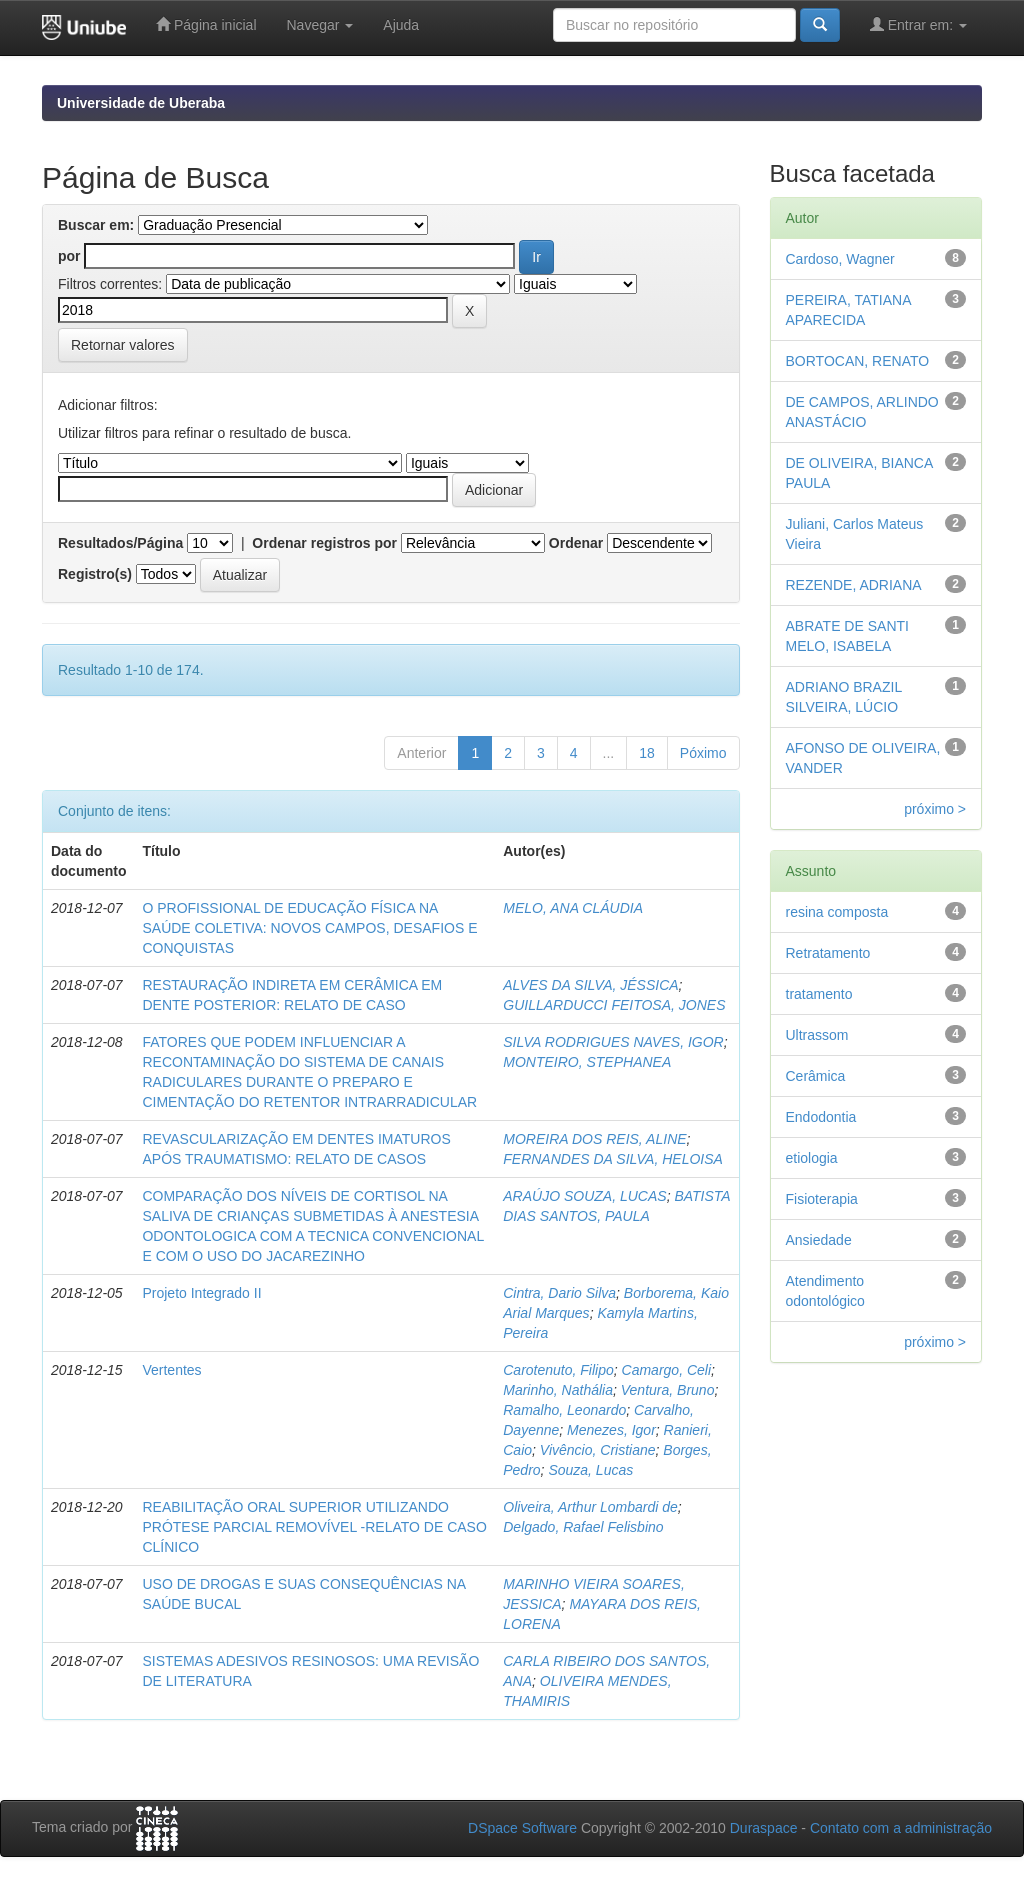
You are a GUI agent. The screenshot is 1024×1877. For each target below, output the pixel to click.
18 (647, 753)
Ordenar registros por (324, 543)
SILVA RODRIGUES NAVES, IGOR (613, 1042)
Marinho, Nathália (558, 1390)
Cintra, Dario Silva (559, 1293)
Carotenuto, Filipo (558, 1370)
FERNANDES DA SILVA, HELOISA (613, 1159)
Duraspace (764, 1828)
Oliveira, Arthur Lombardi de (590, 1507)
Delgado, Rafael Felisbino (583, 1527)
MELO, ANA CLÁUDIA (573, 908)
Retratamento (828, 953)
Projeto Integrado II (201, 1293)
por (69, 256)
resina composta (837, 912)
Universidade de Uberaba (141, 103)
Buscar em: (96, 225)
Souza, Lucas (590, 1470)
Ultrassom (817, 1035)
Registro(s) (95, 574)
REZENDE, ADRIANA (854, 585)
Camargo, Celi (666, 1370)
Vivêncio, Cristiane (598, 1450)
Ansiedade (819, 1240)
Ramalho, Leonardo (564, 1410)
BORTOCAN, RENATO (858, 361)
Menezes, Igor (611, 1430)
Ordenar (576, 543)
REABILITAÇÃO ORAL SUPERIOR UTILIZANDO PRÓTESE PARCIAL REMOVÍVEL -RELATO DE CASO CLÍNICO (314, 1527)
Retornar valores (123, 345)
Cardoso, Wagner (840, 259)
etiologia (812, 1158)
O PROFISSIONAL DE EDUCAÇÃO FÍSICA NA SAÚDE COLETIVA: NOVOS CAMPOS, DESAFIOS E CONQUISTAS (309, 928)
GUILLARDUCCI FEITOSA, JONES (614, 1005)
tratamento (819, 994)
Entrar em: (918, 24)
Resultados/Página (120, 543)
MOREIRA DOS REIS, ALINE (594, 1139)
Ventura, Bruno (668, 1390)
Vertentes (171, 1370)
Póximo (703, 753)
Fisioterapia (822, 1199)
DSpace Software (522, 1828)
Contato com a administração (901, 1828)
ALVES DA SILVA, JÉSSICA (590, 985)
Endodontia (821, 1117)
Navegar (320, 25)
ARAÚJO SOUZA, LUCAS (584, 1196)
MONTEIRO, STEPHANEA (587, 1062)
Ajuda (401, 25)
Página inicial (206, 24)
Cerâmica (816, 1076)
